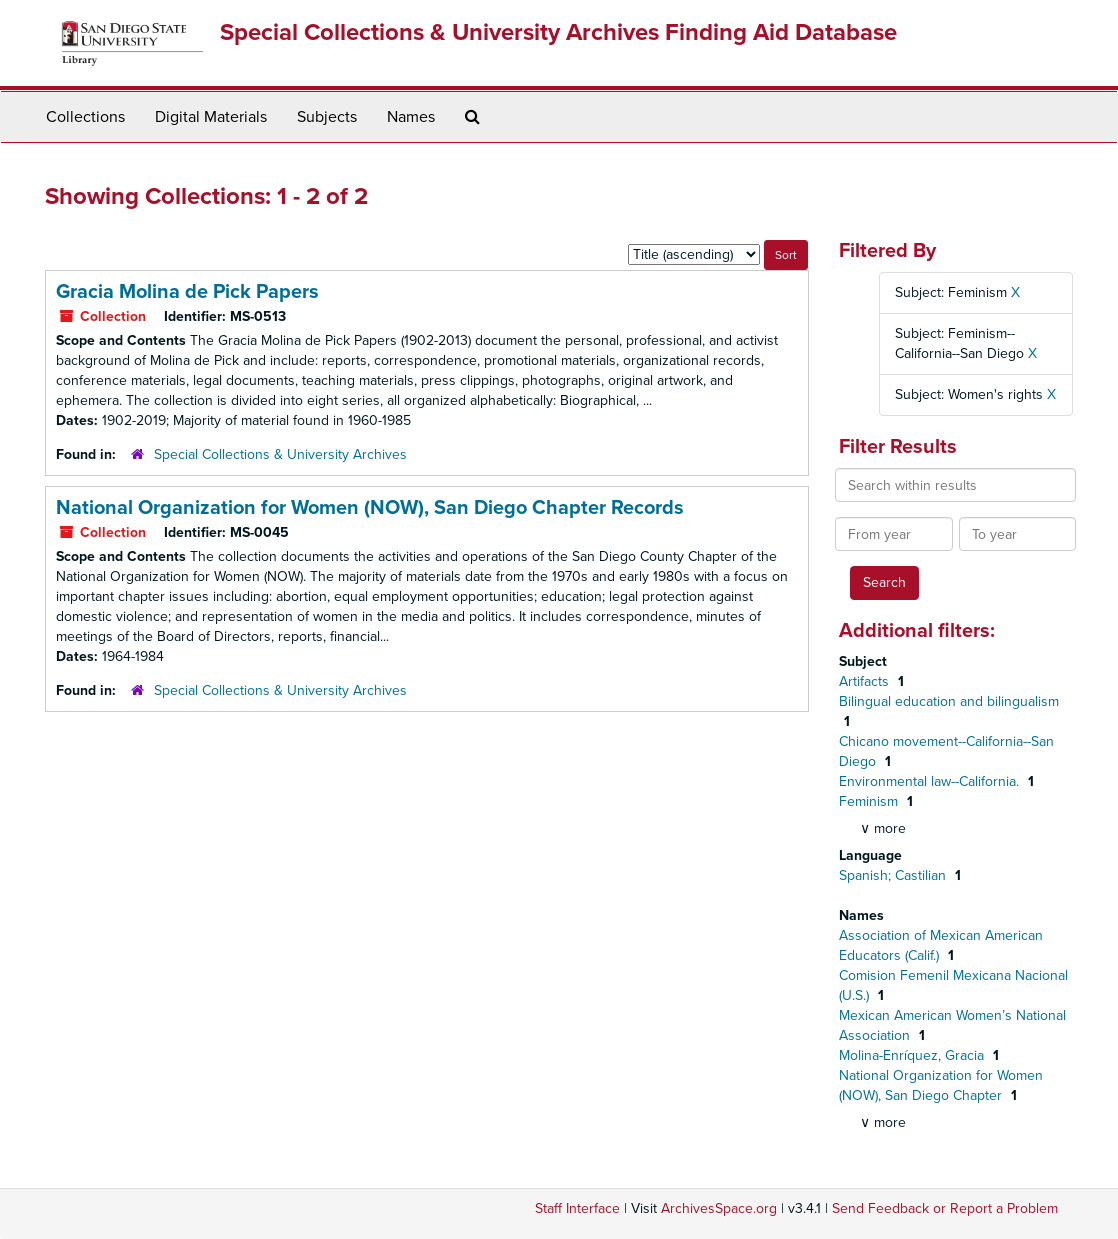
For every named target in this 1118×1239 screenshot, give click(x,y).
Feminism (870, 801)
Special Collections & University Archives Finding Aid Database (558, 32)
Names (411, 117)
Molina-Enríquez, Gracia (913, 1055)
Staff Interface (577, 1208)
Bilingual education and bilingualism (949, 701)
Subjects (327, 117)
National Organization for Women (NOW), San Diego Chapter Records (370, 508)
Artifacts (866, 681)
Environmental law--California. (931, 781)
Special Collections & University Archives (280, 454)
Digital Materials (211, 117)
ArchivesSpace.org (719, 1208)
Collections (85, 117)
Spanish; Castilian (894, 875)
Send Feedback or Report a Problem (945, 1208)
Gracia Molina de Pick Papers (187, 292)
